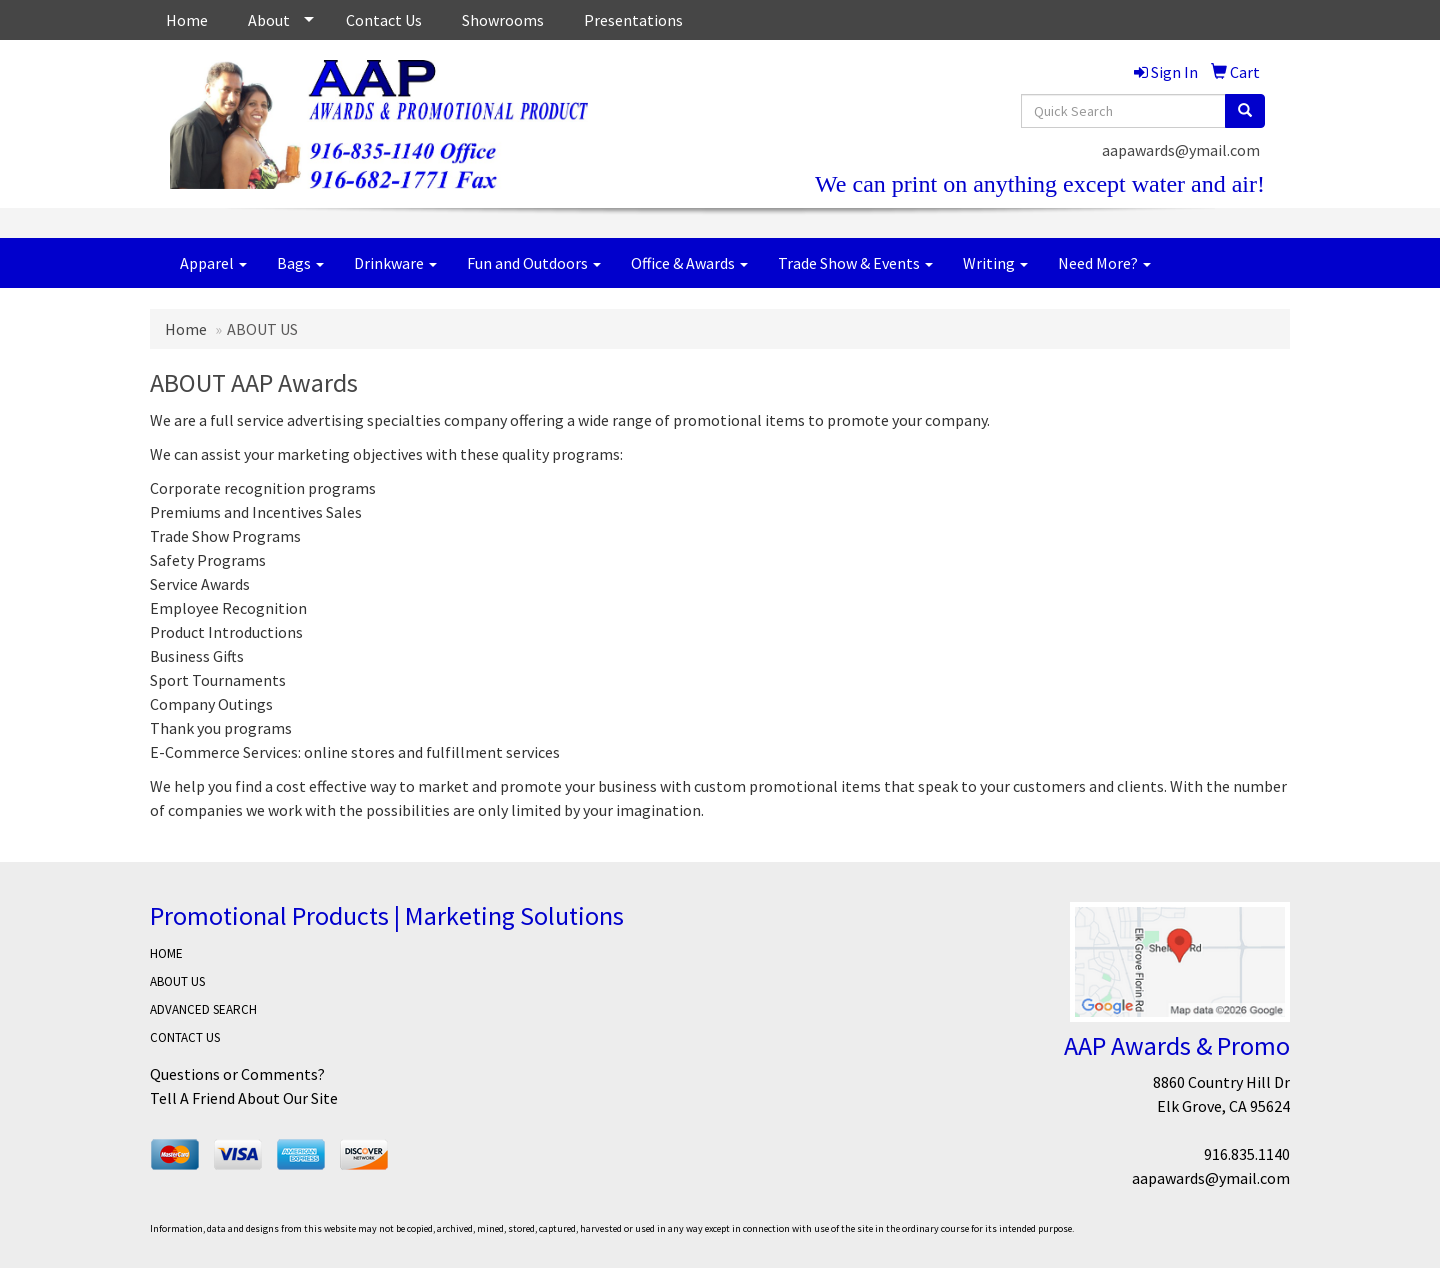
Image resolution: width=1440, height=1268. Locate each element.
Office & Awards (689, 263)
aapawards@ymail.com (1181, 150)
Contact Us (384, 20)
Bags (300, 263)
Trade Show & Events (855, 263)
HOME (166, 953)
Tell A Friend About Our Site (244, 1098)
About (269, 20)
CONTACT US (185, 1037)
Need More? (1104, 263)
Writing (995, 263)
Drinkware (395, 263)
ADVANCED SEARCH (203, 1009)
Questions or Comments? (237, 1074)
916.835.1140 (1247, 1154)
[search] (1245, 111)
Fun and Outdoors (534, 263)
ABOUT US (177, 981)
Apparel (213, 263)
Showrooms (503, 20)
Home (187, 20)
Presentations (633, 20)
